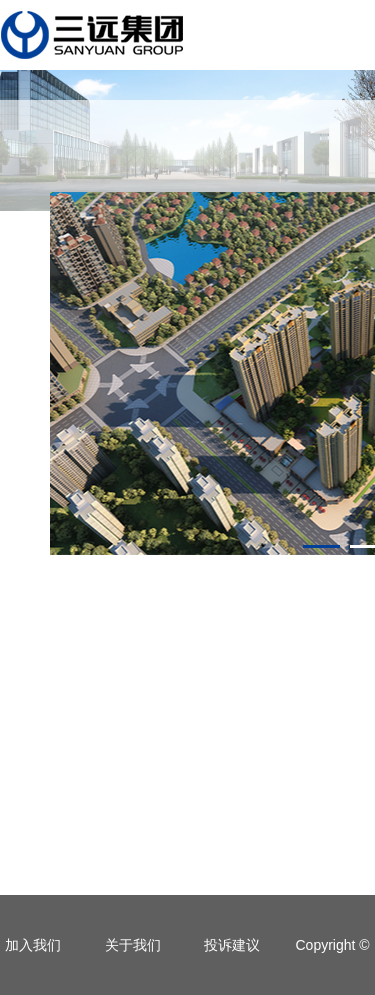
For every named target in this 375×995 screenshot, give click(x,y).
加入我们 (33, 945)
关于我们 (133, 945)
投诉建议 (232, 945)
